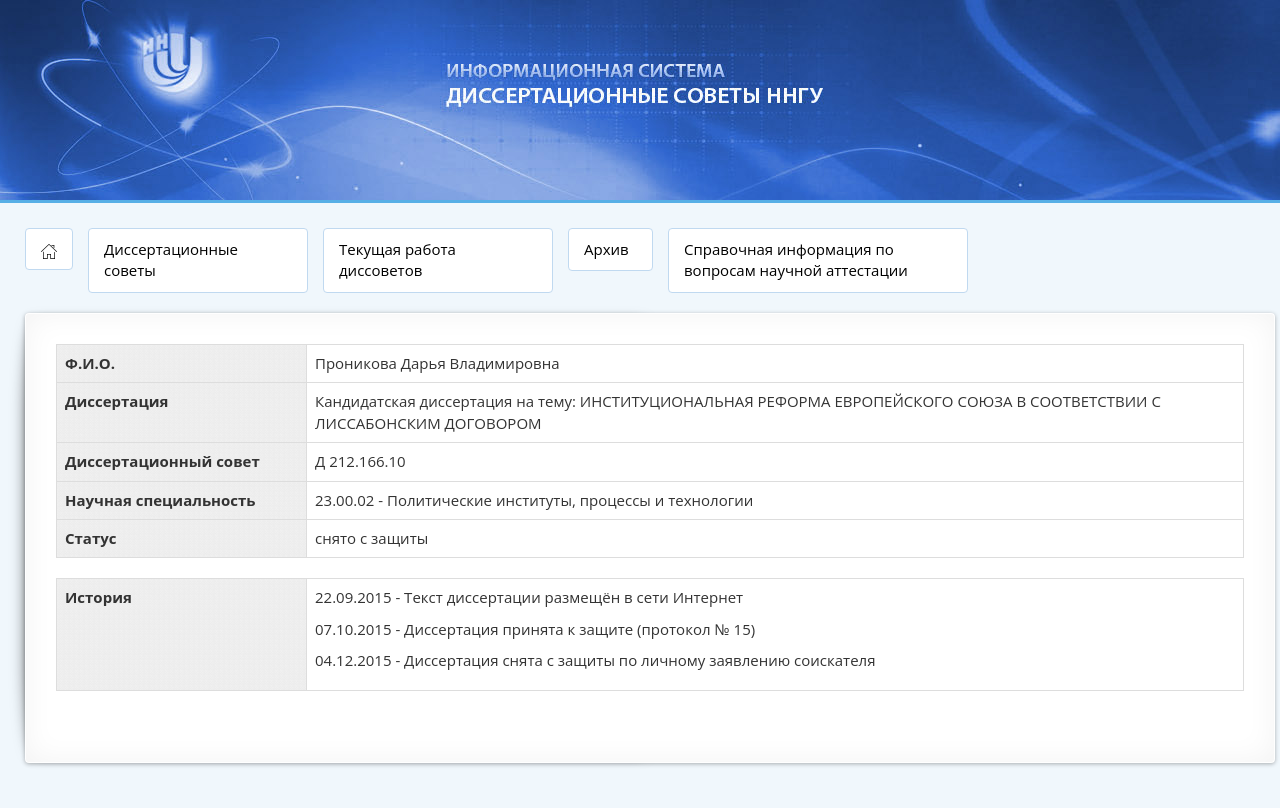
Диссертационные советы (171, 259)
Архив (606, 249)
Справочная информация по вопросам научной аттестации (796, 259)
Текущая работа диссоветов (397, 259)
